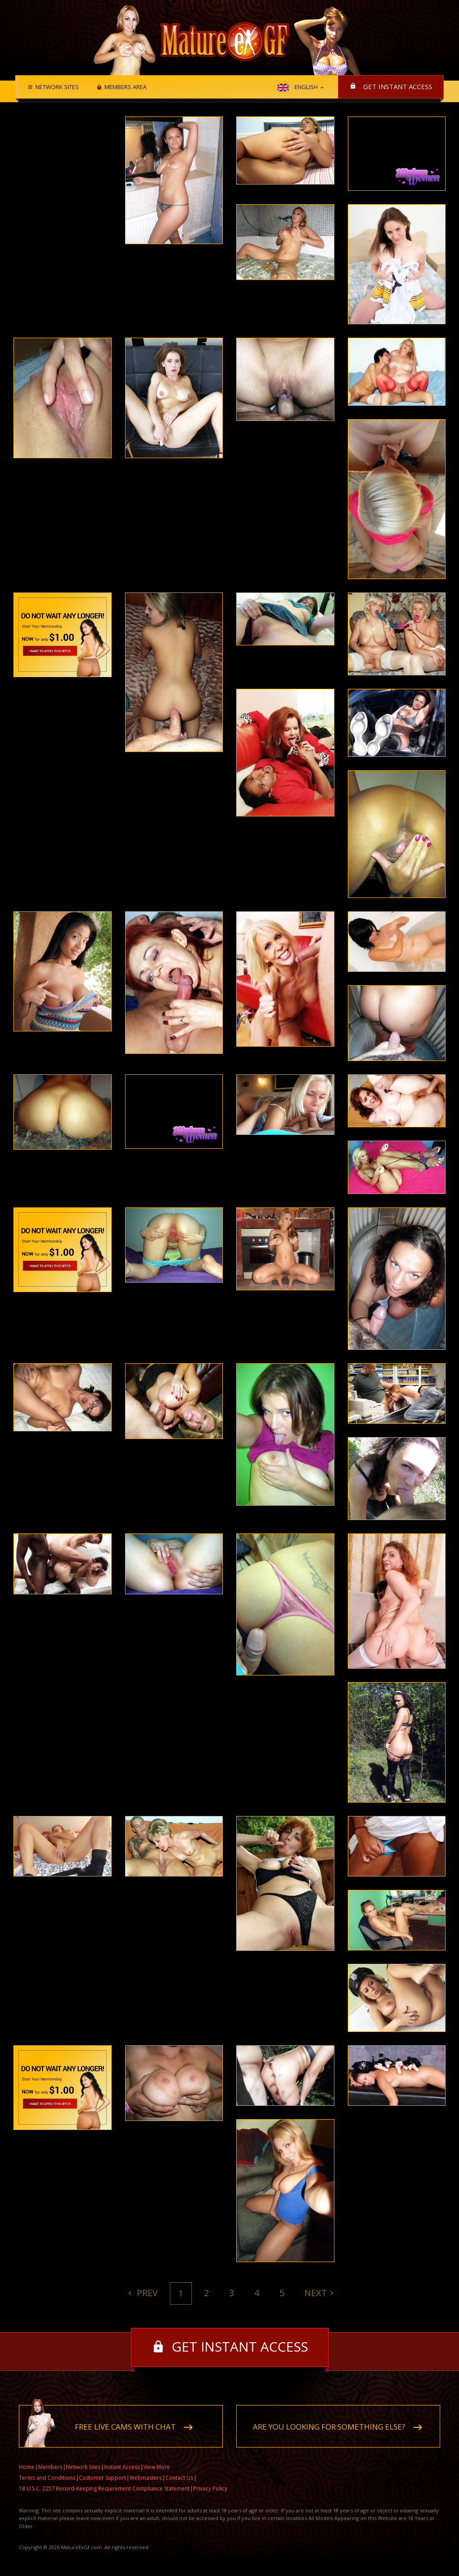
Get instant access (397, 86)
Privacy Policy (210, 2488)
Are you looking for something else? (329, 2426)
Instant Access (122, 2467)
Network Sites (57, 87)
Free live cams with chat (125, 2426)
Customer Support (102, 2478)
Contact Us (179, 2478)
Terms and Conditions (47, 2478)
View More (156, 2467)
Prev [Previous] (146, 2293)
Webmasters (146, 2478)
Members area (125, 87)
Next (315, 2293)
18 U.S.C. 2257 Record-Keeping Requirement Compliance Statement (104, 2488)
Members (50, 2467)
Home (27, 2467)
